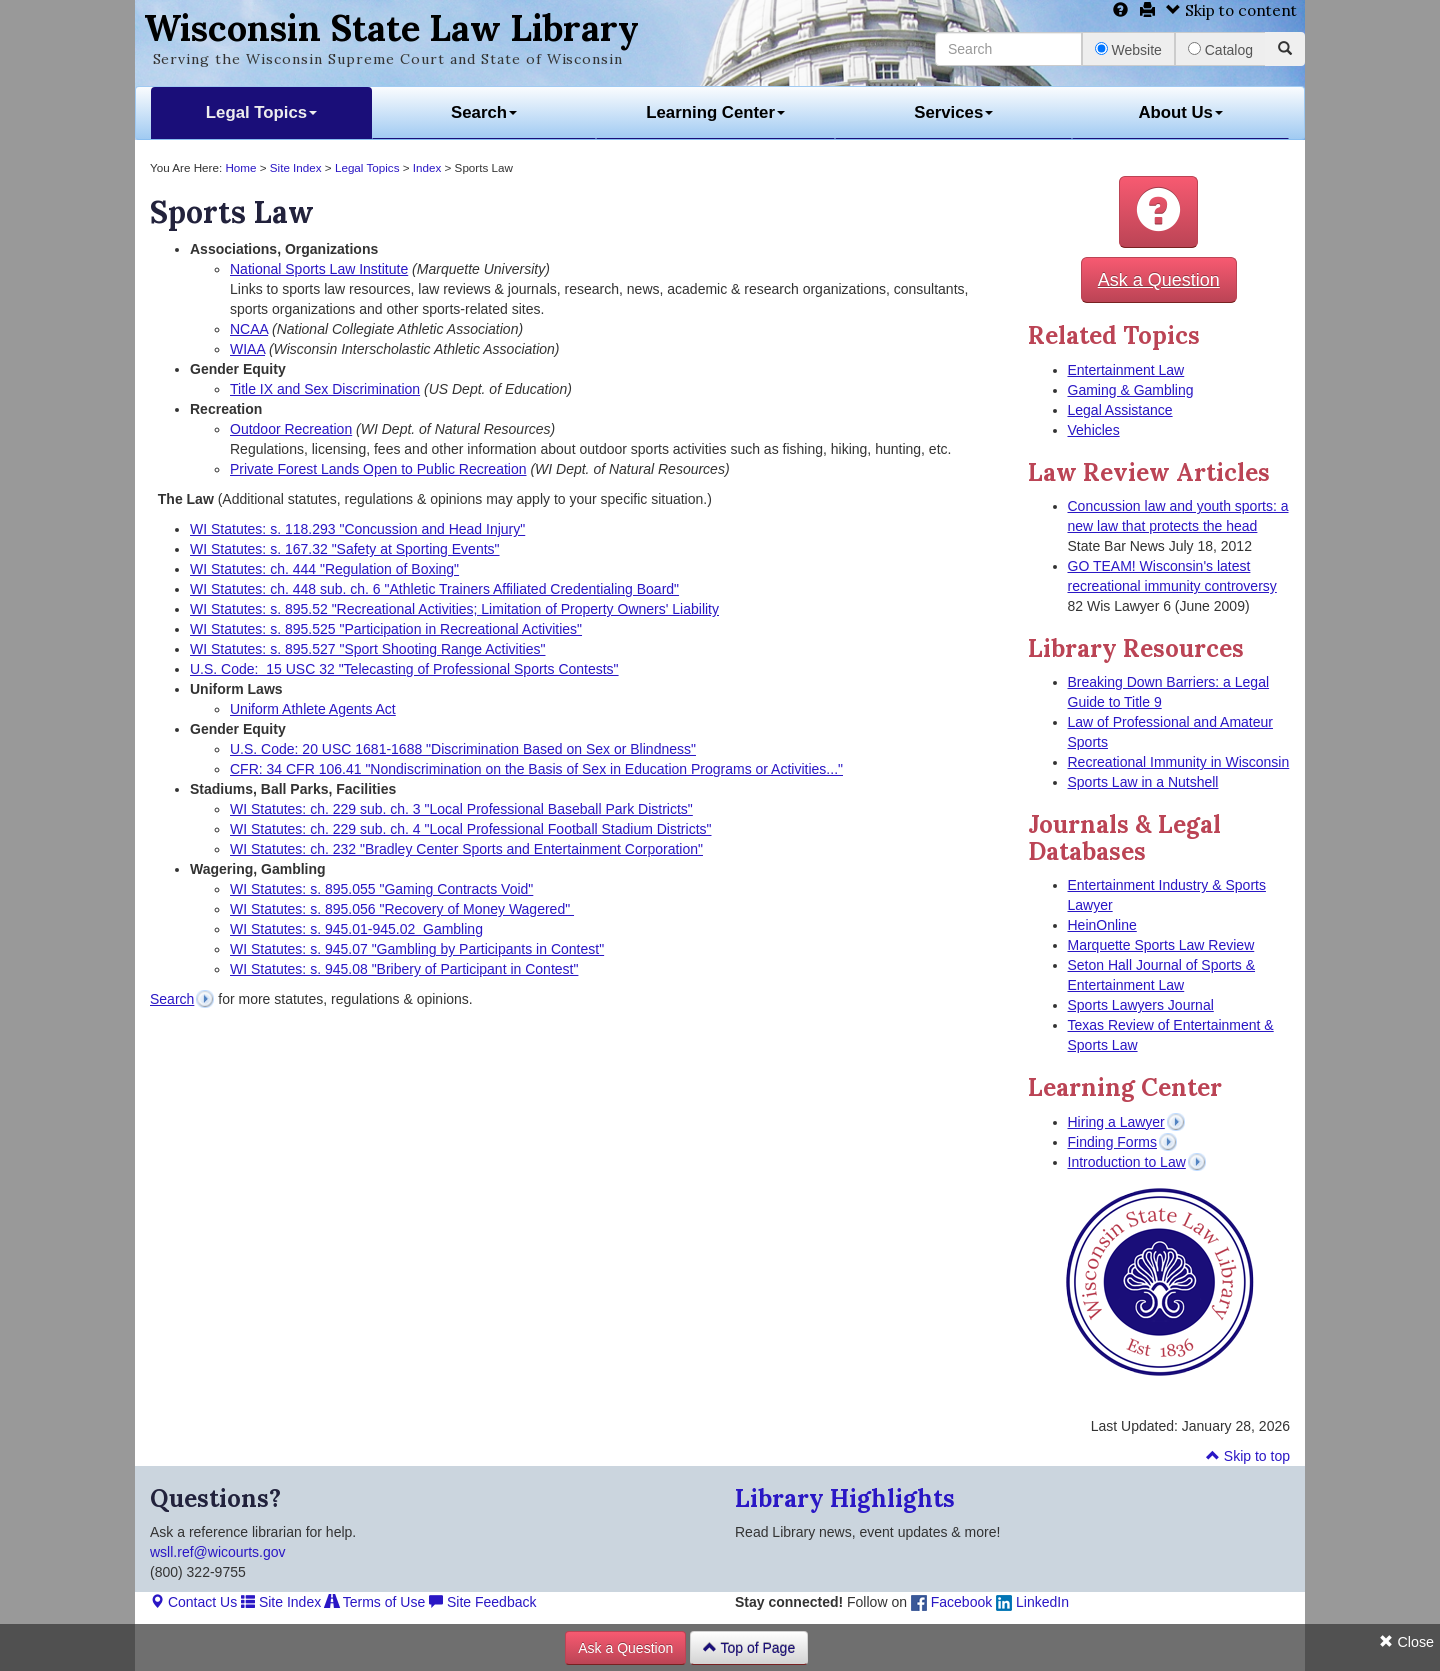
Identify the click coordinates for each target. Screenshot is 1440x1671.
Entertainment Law (1126, 370)
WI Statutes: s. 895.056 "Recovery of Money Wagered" (402, 909)
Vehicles (1094, 430)
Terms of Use (375, 1602)
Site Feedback (482, 1602)
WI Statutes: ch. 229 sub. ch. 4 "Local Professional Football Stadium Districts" (471, 829)
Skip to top (1248, 1456)
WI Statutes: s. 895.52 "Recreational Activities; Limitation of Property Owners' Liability (454, 609)
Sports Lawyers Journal (1141, 1005)
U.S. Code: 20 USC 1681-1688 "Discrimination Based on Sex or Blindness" (463, 749)
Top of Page (749, 1648)
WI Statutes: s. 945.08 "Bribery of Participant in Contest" (404, 969)
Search (484, 112)
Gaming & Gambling (1131, 390)
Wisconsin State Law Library (391, 28)
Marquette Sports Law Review (1161, 945)
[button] (1158, 212)
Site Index (296, 167)
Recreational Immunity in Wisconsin (1179, 762)
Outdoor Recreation (291, 429)
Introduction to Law (1127, 1162)
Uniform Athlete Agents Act (313, 709)
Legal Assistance (1120, 410)
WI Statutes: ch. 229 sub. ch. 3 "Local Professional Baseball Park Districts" (461, 809)
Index (427, 167)
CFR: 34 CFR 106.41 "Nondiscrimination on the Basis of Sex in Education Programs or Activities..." (536, 769)
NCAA (249, 329)
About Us (1180, 112)
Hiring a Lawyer (1116, 1122)
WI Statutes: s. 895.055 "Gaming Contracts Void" (381, 889)
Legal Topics (261, 112)
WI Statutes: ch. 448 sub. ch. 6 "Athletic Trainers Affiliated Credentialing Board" (434, 589)
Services (953, 112)
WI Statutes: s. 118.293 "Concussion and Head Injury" (357, 529)
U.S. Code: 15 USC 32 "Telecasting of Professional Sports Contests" (404, 669)
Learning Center (715, 112)
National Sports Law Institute (319, 269)
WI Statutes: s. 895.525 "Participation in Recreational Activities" (386, 629)
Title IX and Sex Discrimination (325, 389)
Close (1406, 1642)
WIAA (247, 349)
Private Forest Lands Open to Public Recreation (378, 469)
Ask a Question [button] (1159, 280)
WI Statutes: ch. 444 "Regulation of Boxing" (324, 569)
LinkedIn (1032, 1602)
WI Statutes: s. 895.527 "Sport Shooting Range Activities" (367, 649)
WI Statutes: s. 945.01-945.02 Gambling (356, 929)
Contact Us (193, 1602)
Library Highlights (845, 1498)
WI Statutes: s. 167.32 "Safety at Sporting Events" (345, 549)
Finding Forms (1112, 1142)
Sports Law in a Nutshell (1143, 782)
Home (240, 167)
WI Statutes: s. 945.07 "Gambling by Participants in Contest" (417, 949)
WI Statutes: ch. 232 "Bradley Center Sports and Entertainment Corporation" (466, 849)
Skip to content (1231, 10)
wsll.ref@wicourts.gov (218, 1552)
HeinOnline (1102, 925)
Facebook (951, 1602)
